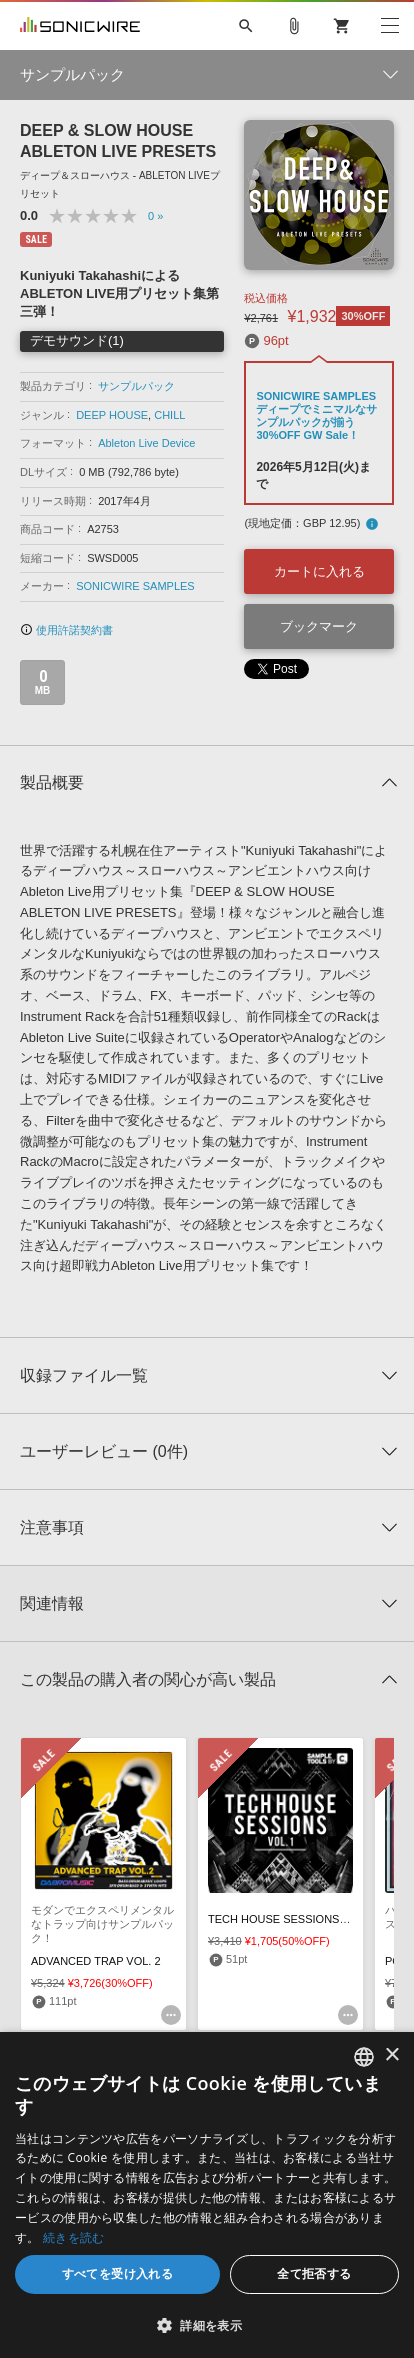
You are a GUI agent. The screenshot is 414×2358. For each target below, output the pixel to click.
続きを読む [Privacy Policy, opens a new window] (74, 2237)
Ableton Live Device (146, 443)
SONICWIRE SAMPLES (135, 586)
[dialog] (207, 2195)
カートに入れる (319, 571)
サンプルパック (136, 386)
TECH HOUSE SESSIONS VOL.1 (291, 1919)
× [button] (391, 2055)
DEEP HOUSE (112, 415)
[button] (207, 2325)
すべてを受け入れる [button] (118, 2273)
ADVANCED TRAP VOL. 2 (96, 1961)
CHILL (169, 415)
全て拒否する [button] (314, 2273)
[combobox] (364, 2057)
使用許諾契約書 (66, 630)
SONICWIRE (80, 26)
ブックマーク (319, 626)
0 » (155, 216)
